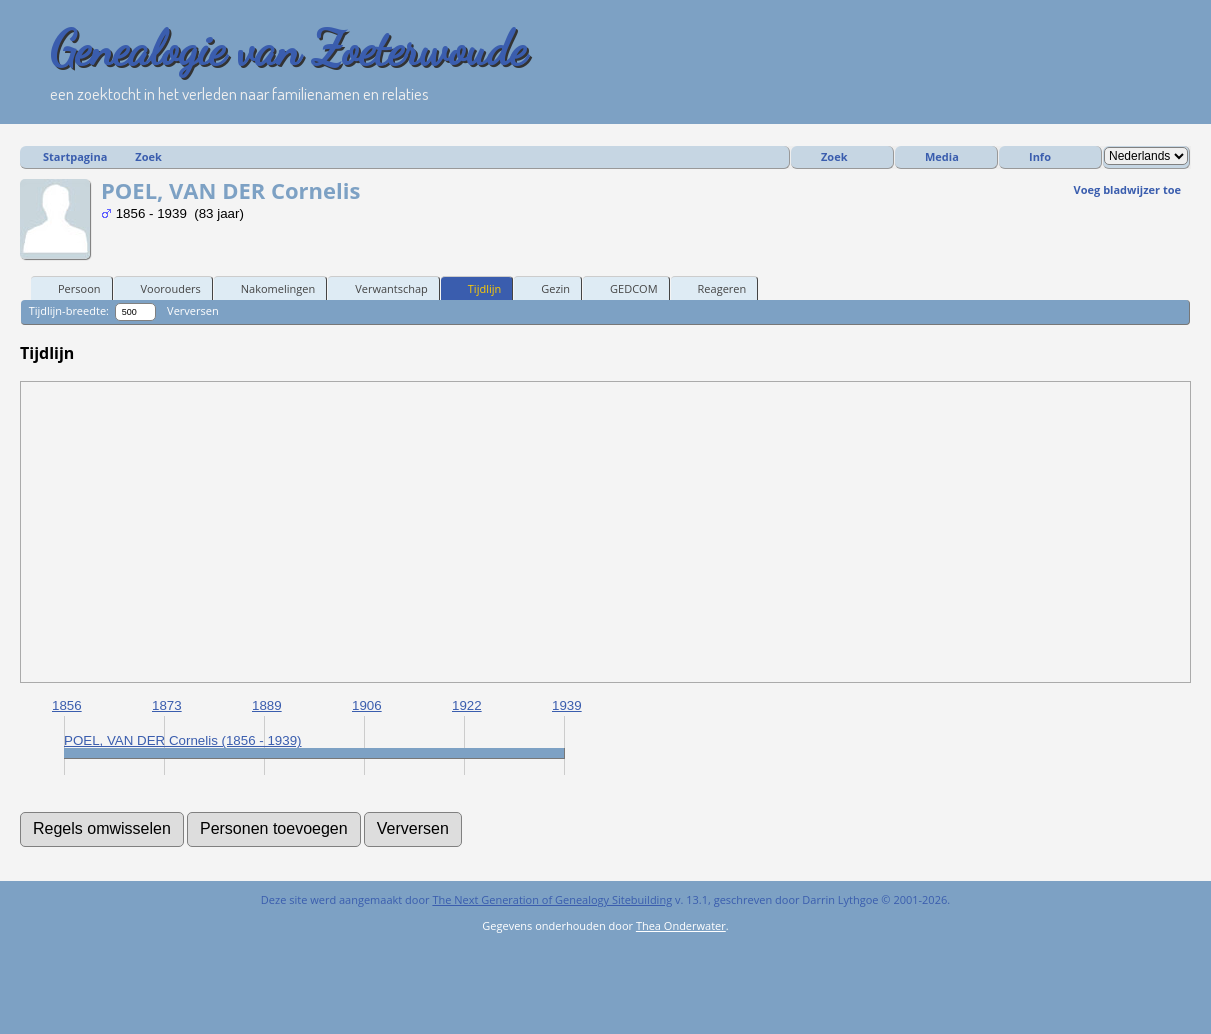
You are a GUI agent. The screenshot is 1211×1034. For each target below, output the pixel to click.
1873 (167, 705)
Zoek (148, 156)
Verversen (193, 310)
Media (942, 156)
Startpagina (75, 156)
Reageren (713, 288)
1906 (367, 705)
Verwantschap (382, 288)
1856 (67, 705)
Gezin (546, 288)
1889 (267, 705)
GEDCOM (624, 288)
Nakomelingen (269, 288)
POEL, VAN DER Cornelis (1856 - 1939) (183, 740)
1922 (467, 705)
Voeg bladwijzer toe (1127, 189)
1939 (567, 705)
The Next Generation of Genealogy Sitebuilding (552, 899)
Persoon (70, 288)
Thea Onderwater (681, 925)
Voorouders (162, 288)
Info (1040, 156)
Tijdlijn (475, 288)
